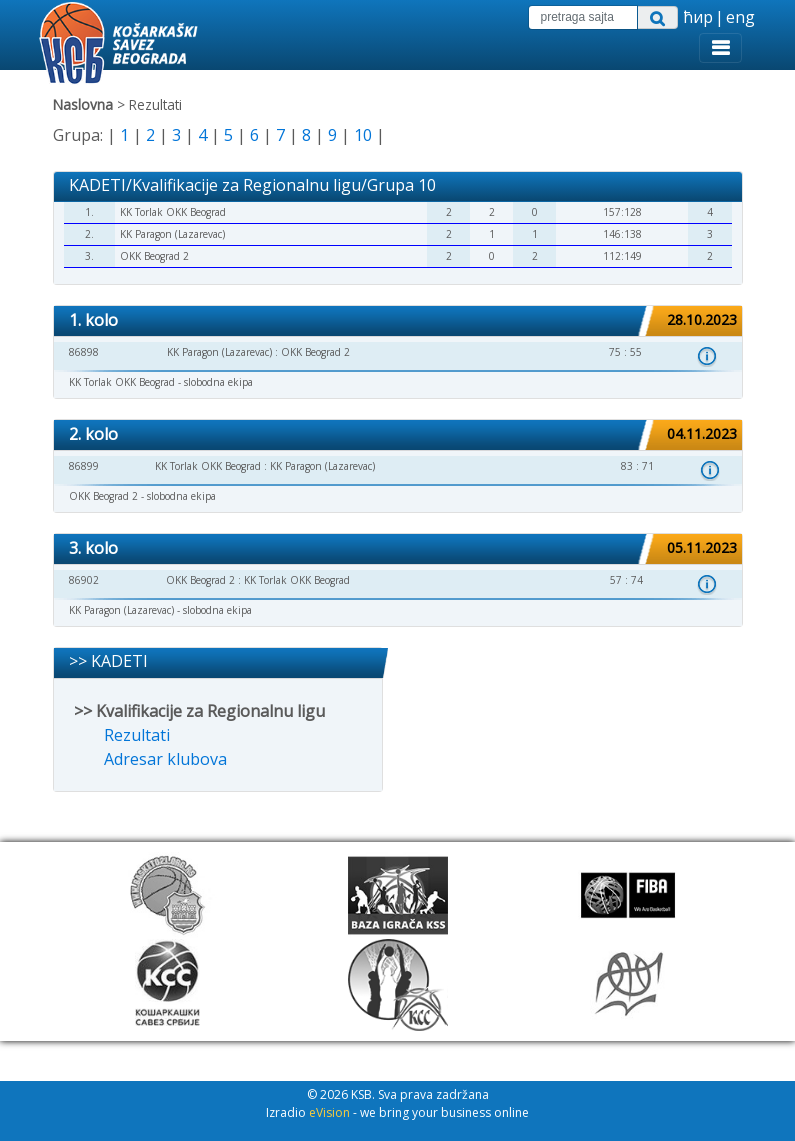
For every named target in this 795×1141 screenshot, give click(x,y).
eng (740, 17)
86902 (84, 580)
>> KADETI (108, 661)
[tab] (398, 321)
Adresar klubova (165, 759)
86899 (84, 466)
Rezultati (137, 735)
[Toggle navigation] (720, 48)
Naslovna (83, 104)
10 (363, 135)
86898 (84, 352)
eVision (329, 1112)
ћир (698, 17)
